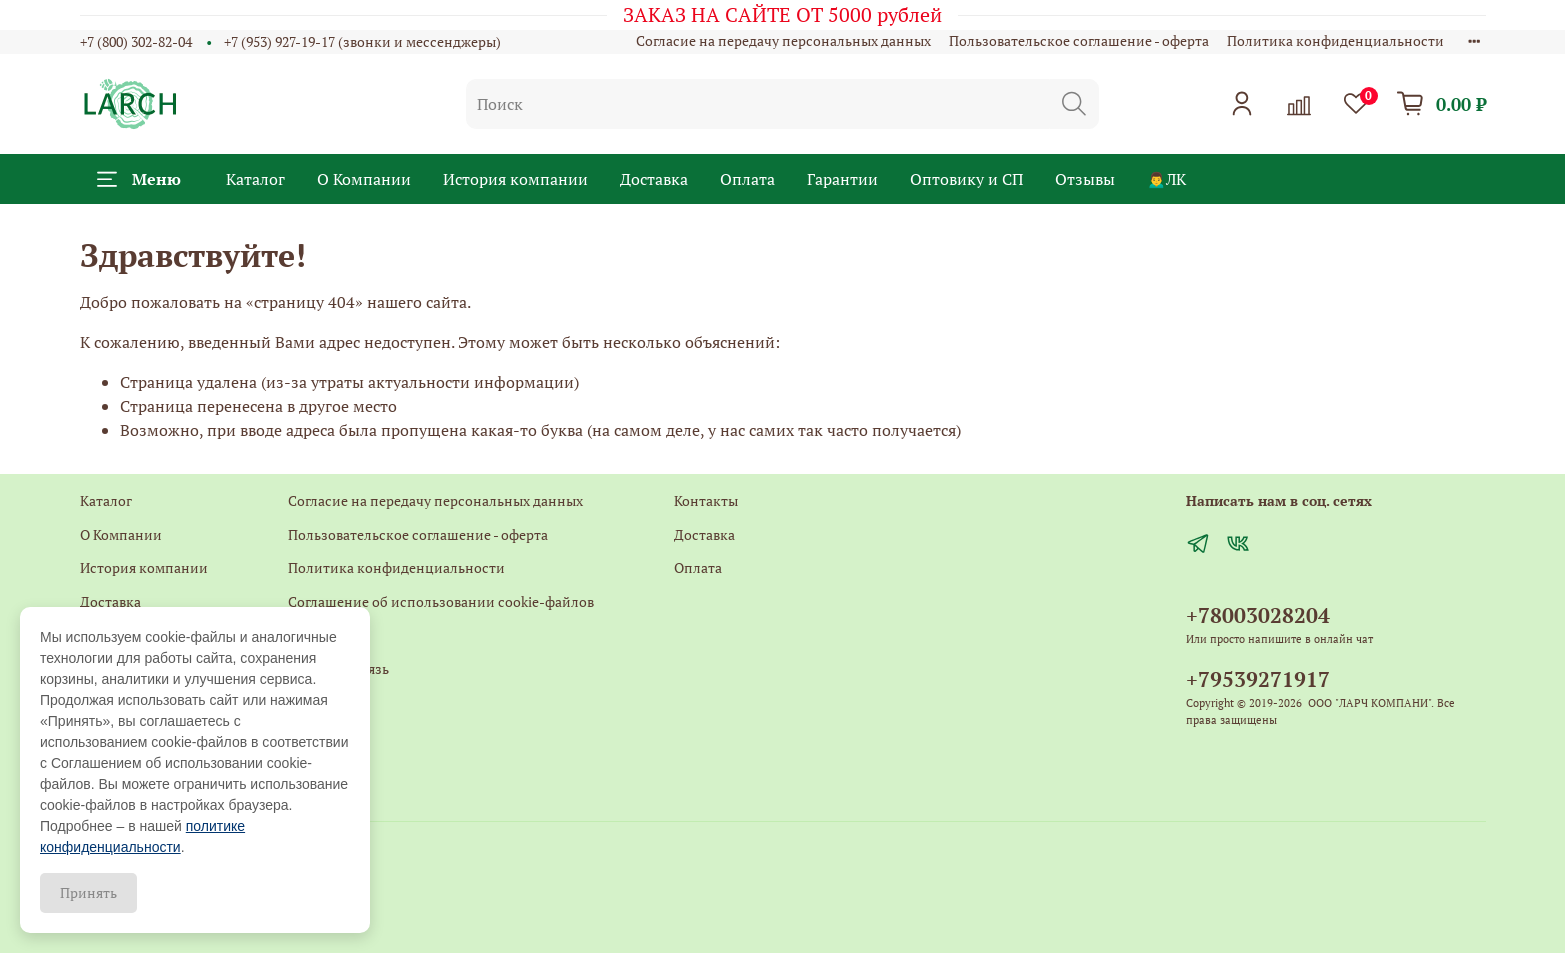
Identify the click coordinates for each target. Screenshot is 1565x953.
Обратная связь (338, 668)
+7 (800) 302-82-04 (136, 41)
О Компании (364, 179)
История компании (515, 179)
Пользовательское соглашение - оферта (1079, 40)
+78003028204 (1258, 615)
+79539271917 (1258, 679)
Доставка (654, 179)
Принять (88, 892)
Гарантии (842, 179)
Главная (313, 702)
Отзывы (1085, 179)
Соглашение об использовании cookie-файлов (441, 601)
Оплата (747, 179)
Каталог (255, 179)
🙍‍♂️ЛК (1167, 179)
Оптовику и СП (966, 179)
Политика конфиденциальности (1335, 40)
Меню (139, 179)
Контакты (320, 634)
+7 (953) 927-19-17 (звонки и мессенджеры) (362, 41)
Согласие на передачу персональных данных (783, 40)
